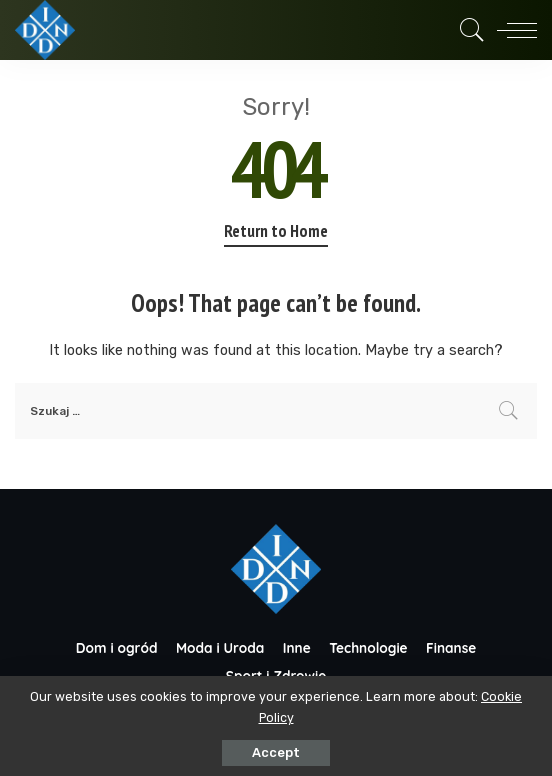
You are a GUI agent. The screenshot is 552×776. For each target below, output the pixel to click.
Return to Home (276, 231)
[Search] (467, 30)
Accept (276, 752)
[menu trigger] (512, 30)
